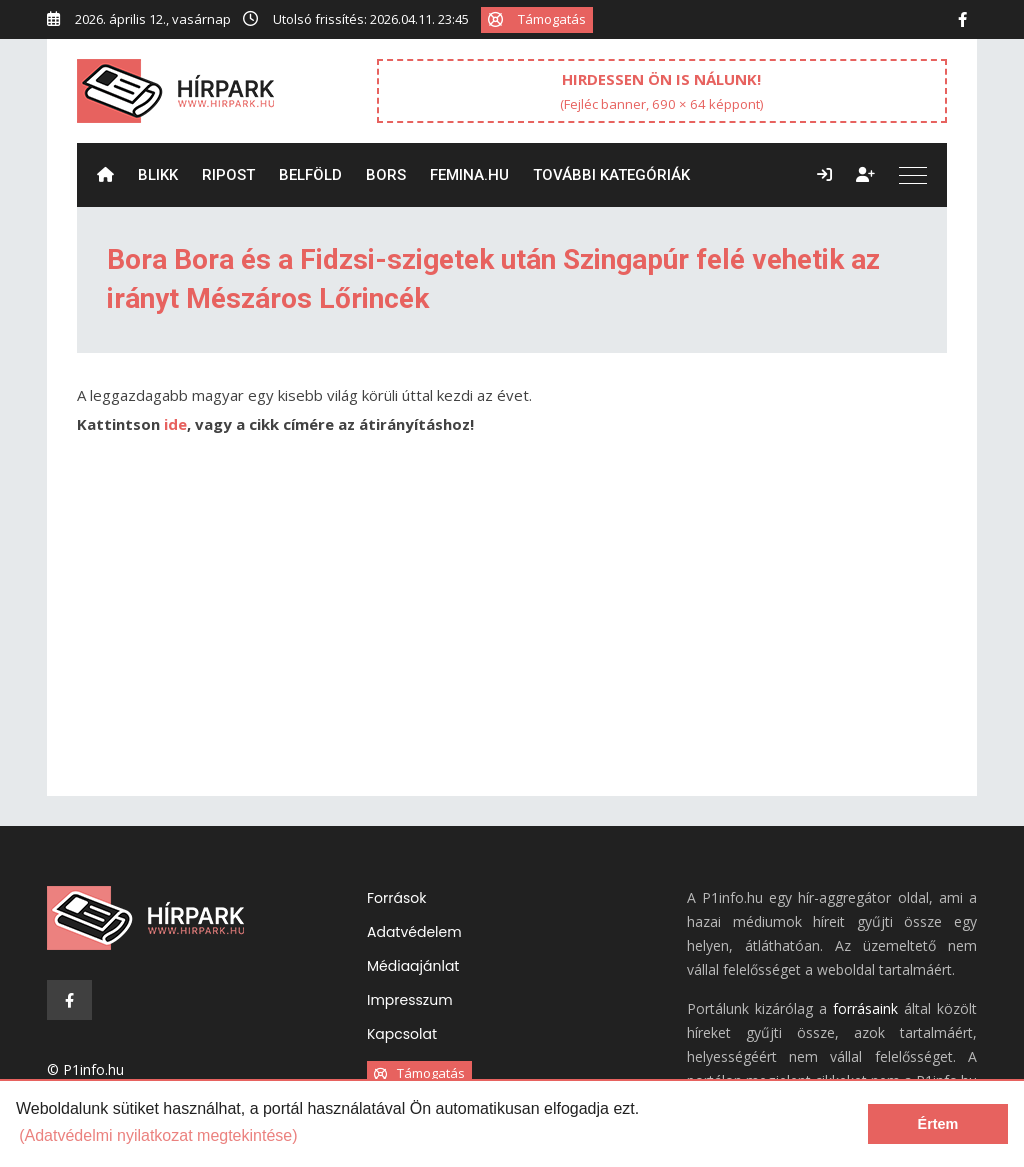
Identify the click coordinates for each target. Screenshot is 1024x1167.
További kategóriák (611, 175)
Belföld (310, 175)
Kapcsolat (402, 1034)
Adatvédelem (414, 932)
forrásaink (865, 1008)
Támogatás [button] (537, 19)
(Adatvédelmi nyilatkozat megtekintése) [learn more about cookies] (158, 1135)
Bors (386, 175)
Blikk (158, 175)
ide (175, 424)
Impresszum (410, 1000)
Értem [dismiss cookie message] (938, 1124)
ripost (228, 175)
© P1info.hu (85, 1069)
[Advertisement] (512, 626)
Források (396, 898)
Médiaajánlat (413, 966)
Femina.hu (469, 175)
